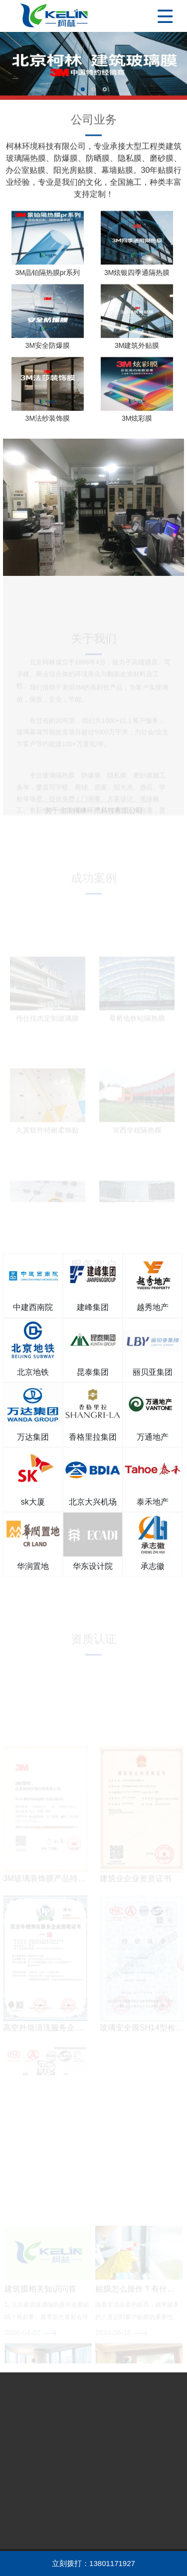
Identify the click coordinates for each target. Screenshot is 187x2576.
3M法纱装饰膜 (47, 422)
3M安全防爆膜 (47, 349)
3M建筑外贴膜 (137, 349)
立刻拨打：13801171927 (93, 2563)
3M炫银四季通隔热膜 (137, 276)
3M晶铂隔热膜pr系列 (47, 276)
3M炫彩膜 (137, 422)
